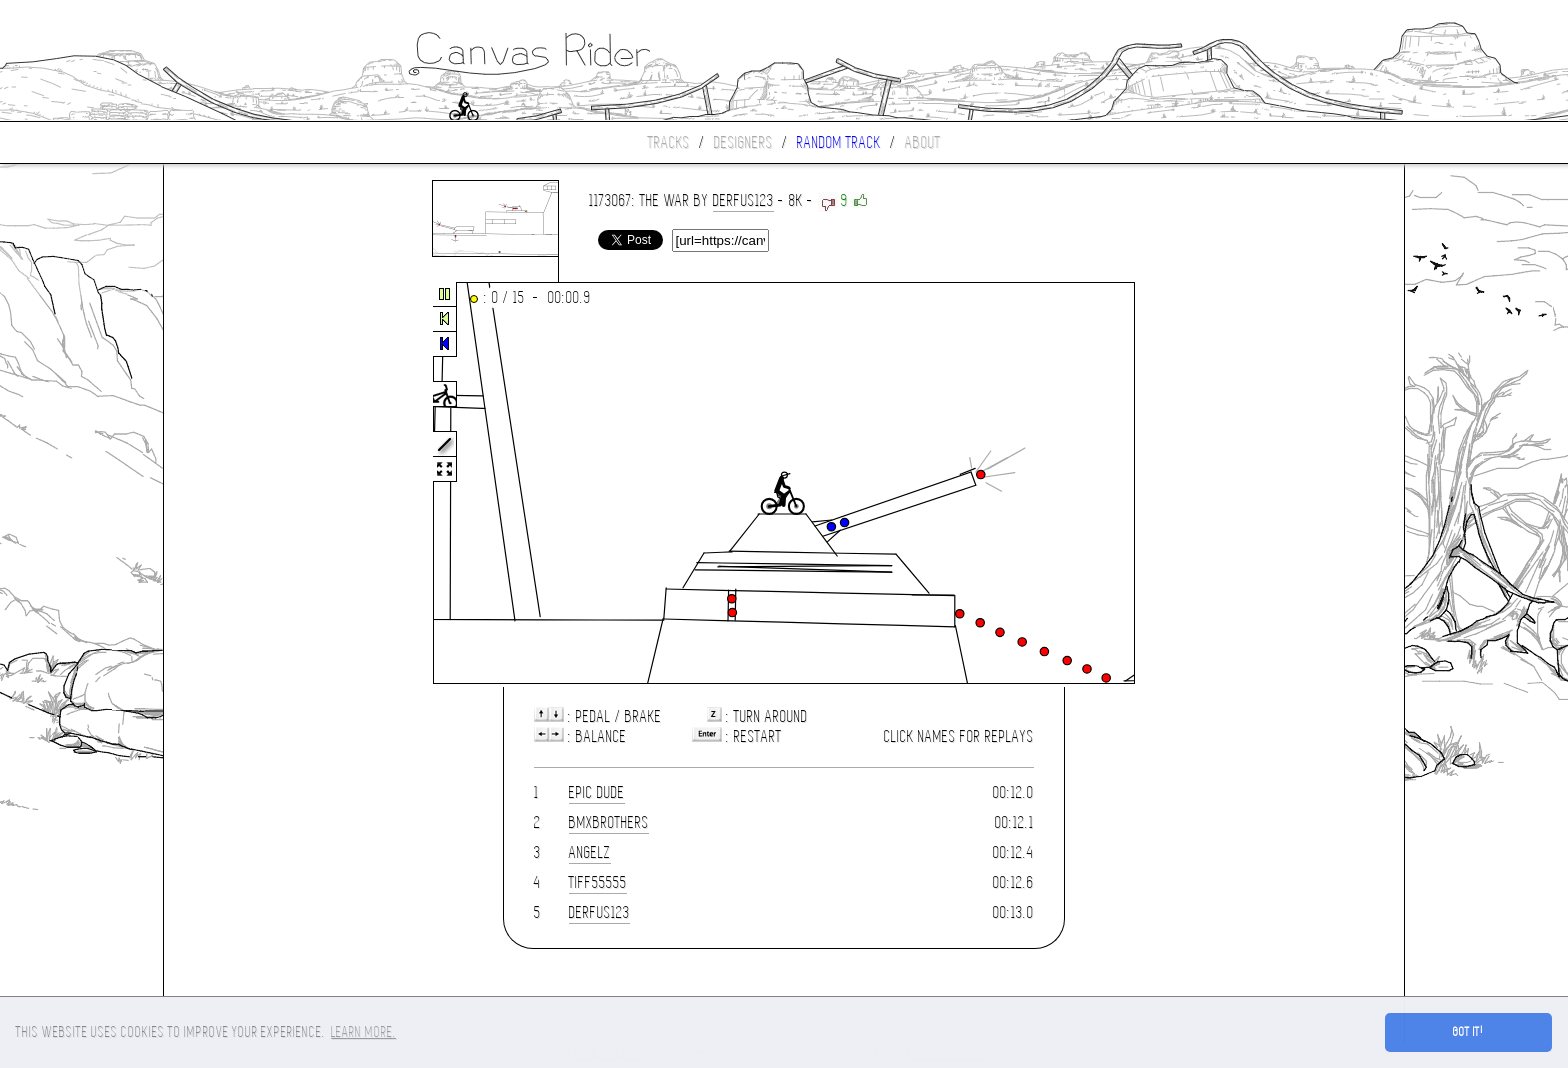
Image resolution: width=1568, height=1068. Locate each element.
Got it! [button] (1468, 1032)
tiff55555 (598, 882)
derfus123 (743, 200)
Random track (839, 142)
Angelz (590, 852)
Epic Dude (597, 792)
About (923, 142)
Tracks (669, 142)
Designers (743, 142)
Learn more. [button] (363, 1032)
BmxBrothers (609, 822)
